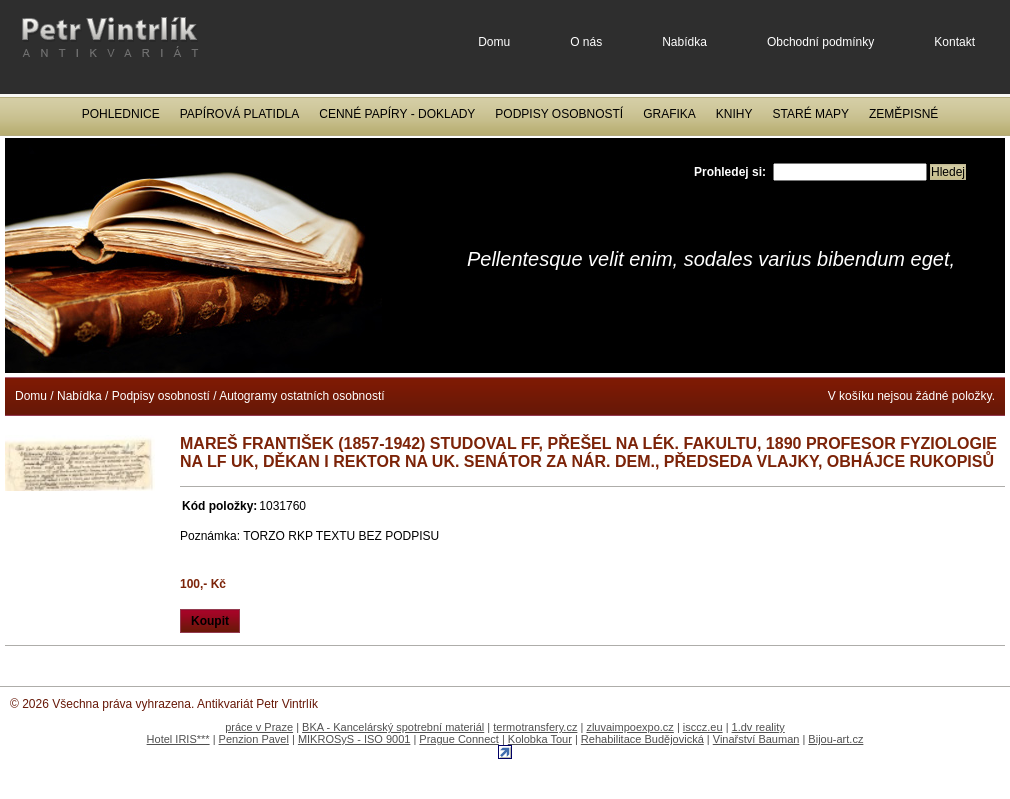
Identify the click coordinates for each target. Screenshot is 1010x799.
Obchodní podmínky (820, 42)
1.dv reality (758, 727)
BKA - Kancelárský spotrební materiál (393, 727)
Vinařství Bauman (756, 739)
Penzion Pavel (254, 739)
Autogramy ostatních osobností (301, 396)
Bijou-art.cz (835, 739)
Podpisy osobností (559, 114)
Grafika (669, 114)
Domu (494, 42)
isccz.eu (703, 727)
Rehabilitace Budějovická (642, 739)
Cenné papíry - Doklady (397, 114)
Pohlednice (121, 114)
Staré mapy (811, 114)
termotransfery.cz (535, 727)
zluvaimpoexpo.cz (629, 727)
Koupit (210, 621)
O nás (586, 42)
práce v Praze (259, 727)
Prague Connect (459, 739)
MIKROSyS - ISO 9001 (354, 739)
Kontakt (954, 42)
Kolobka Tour (540, 739)
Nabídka (684, 42)
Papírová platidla (240, 114)
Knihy (734, 114)
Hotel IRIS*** (178, 739)
